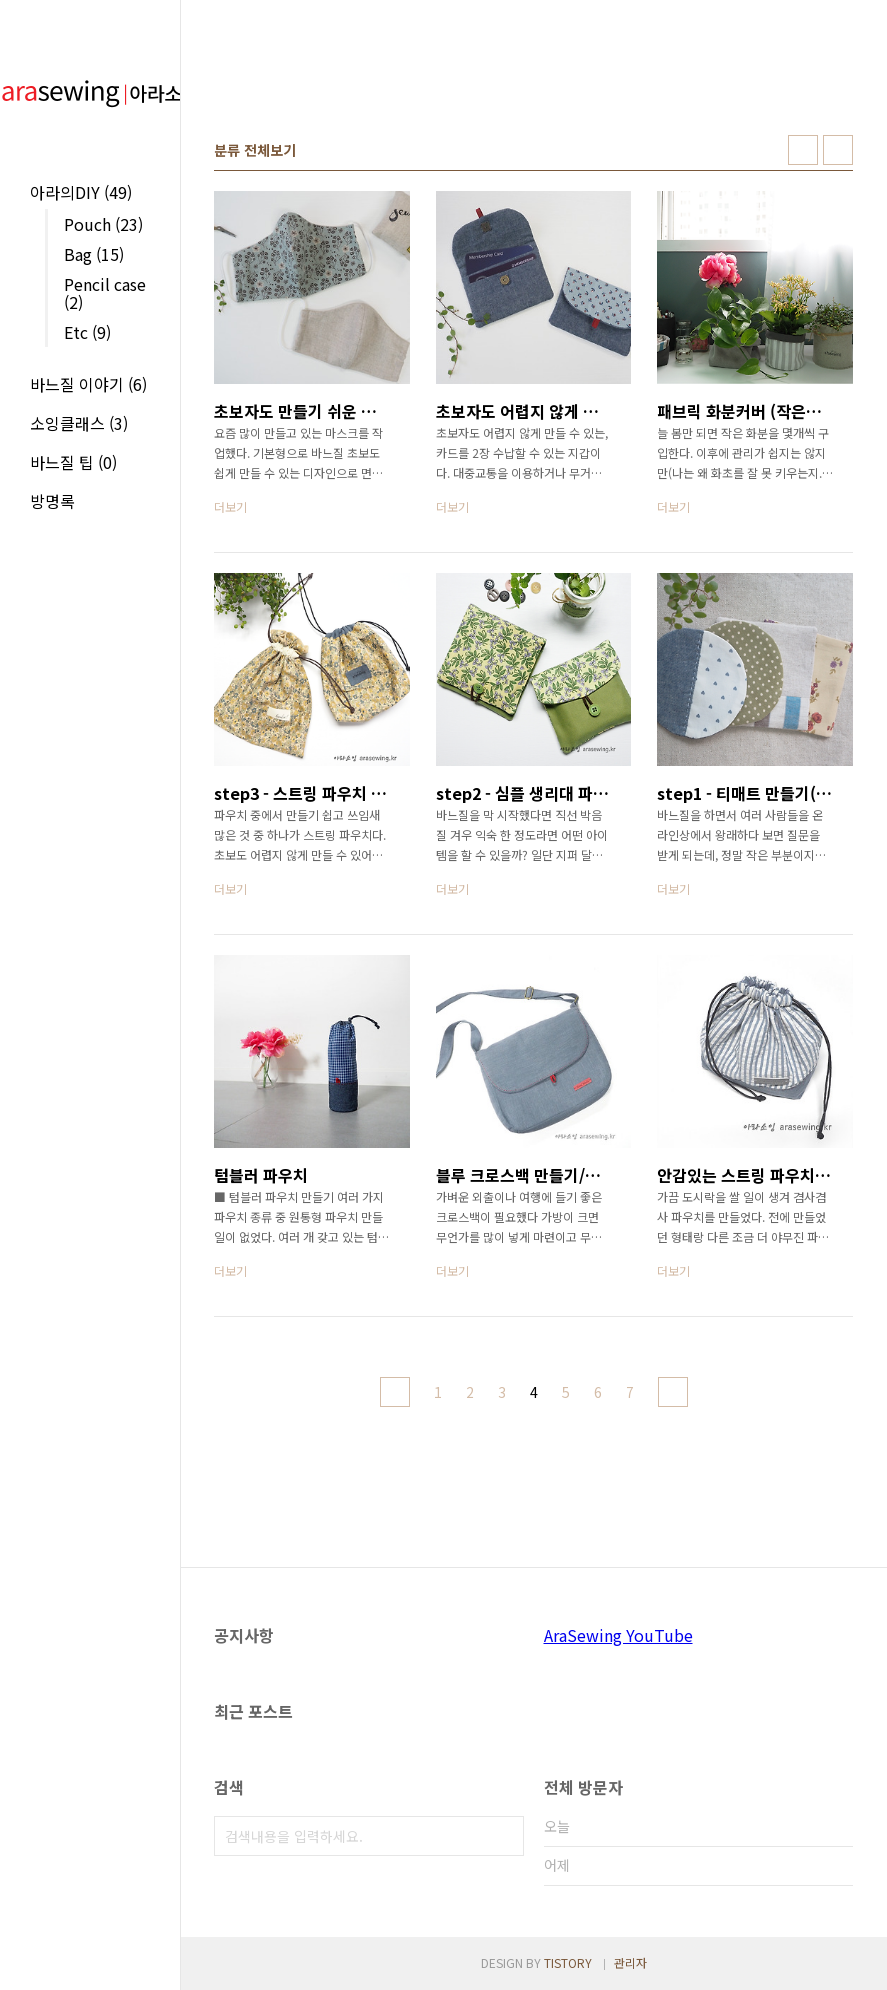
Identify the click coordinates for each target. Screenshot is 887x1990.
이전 (395, 1392)
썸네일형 (803, 150)
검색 (504, 1836)
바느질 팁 (73, 462)
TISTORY (568, 1962)
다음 (673, 1392)
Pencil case (105, 293)
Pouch (103, 224)
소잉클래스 (79, 423)
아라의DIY (81, 192)
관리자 (630, 1962)
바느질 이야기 (88, 384)
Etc (87, 332)
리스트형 (838, 150)
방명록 (52, 501)
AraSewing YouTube (618, 1635)
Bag (94, 254)
